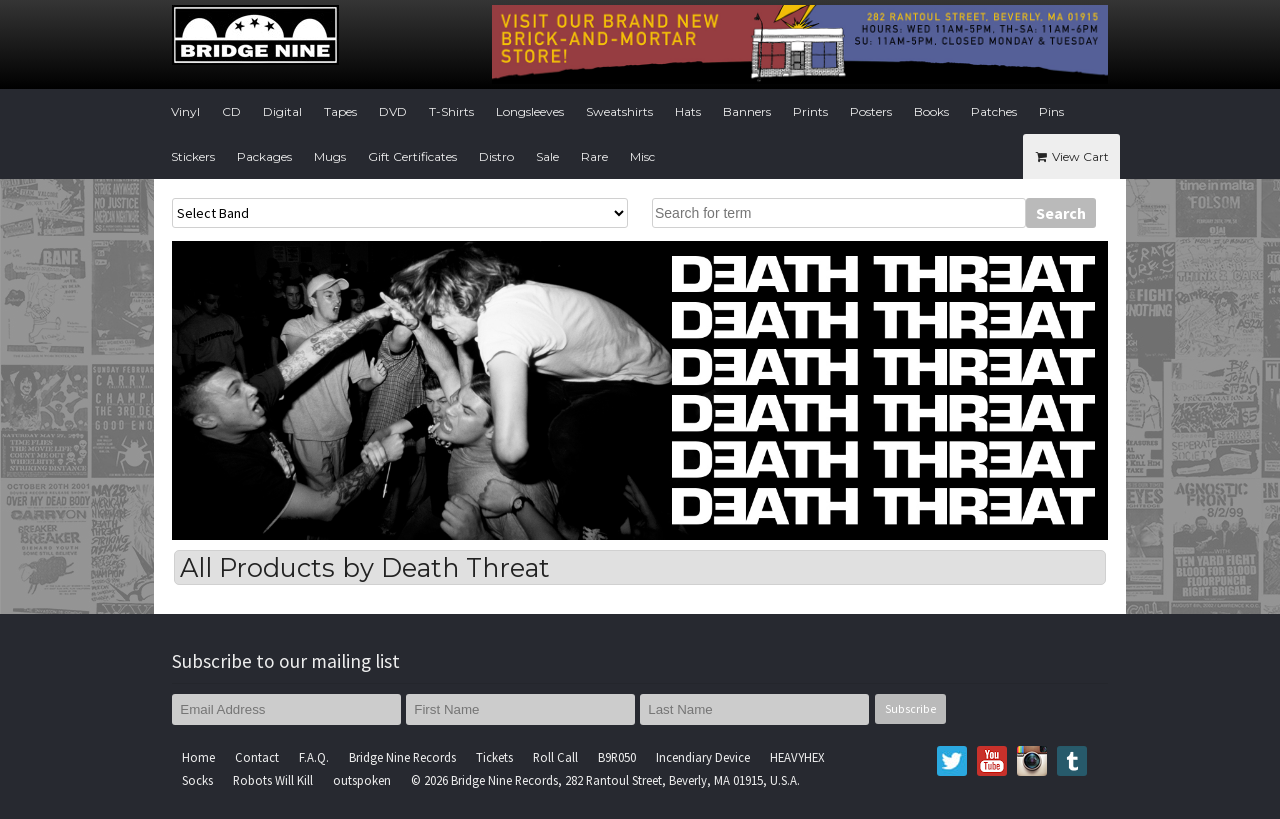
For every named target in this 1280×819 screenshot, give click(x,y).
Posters (871, 111)
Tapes (340, 111)
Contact (257, 757)
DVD (393, 111)
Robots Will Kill (273, 780)
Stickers (193, 156)
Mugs (330, 156)
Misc (642, 156)
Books (931, 111)
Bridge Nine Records (402, 757)
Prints (810, 111)
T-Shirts (451, 111)
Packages (264, 156)
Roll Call (555, 757)
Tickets (494, 757)
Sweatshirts (619, 111)
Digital (282, 111)
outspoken (362, 780)
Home (198, 757)
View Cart (1071, 156)
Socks (197, 780)
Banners (747, 111)
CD (231, 111)
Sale (547, 156)
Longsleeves (530, 111)
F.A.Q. (314, 757)
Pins (1051, 111)
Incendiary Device (703, 757)
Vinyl (185, 111)
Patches (994, 111)
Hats (688, 111)
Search (1061, 213)
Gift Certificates (412, 156)
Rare (594, 156)
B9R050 (617, 757)
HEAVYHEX (797, 757)
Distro (496, 156)
